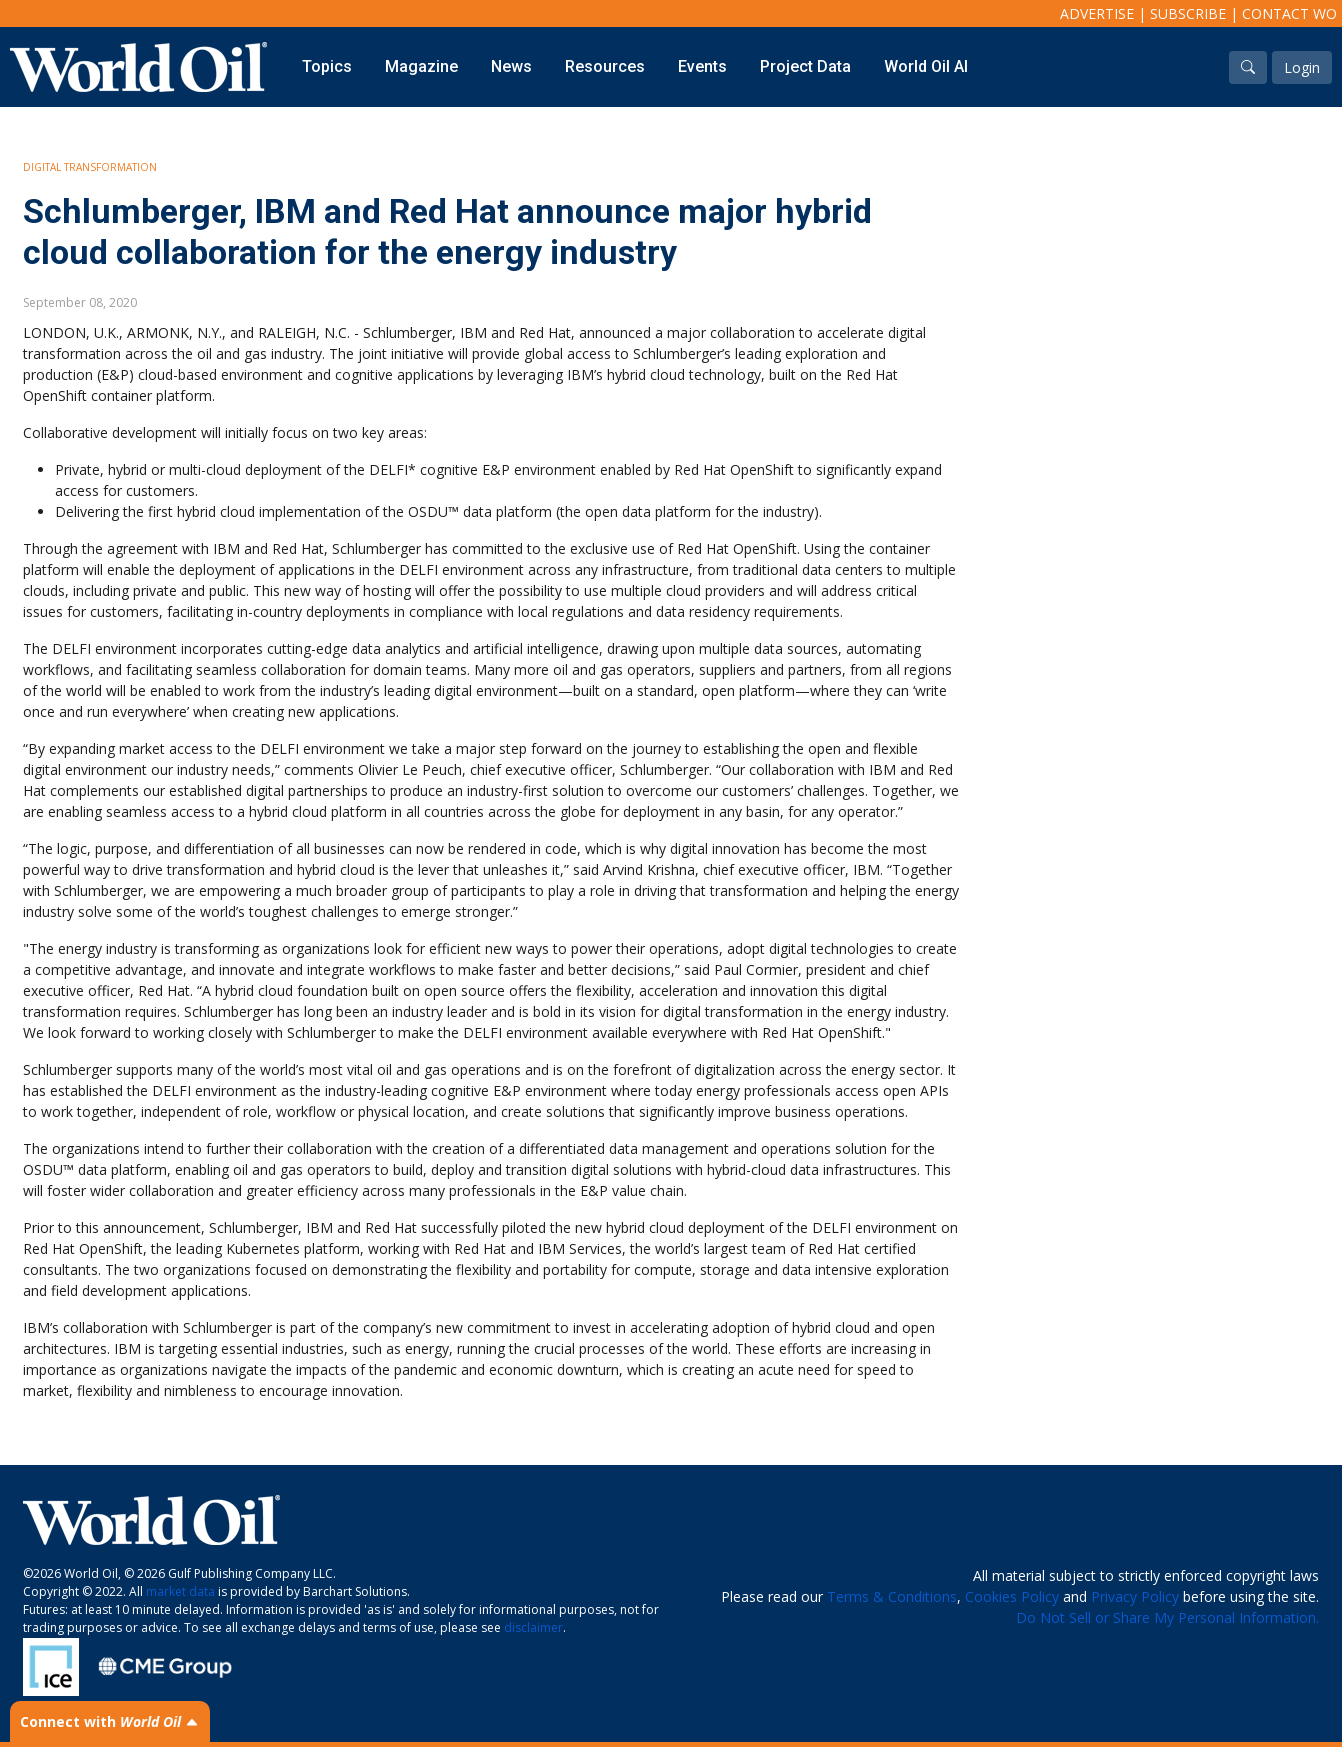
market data (180, 1591)
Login (1302, 67)
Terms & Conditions (892, 1596)
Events (702, 66)
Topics (327, 66)
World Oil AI (926, 66)
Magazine (421, 66)
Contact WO (1289, 13)
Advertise (1097, 13)
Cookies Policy (1012, 1596)
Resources (605, 66)
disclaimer (533, 1627)
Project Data (805, 66)
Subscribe (1188, 13)
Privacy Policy (1135, 1596)
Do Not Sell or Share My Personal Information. (1167, 1617)
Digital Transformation (90, 167)
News (511, 66)
